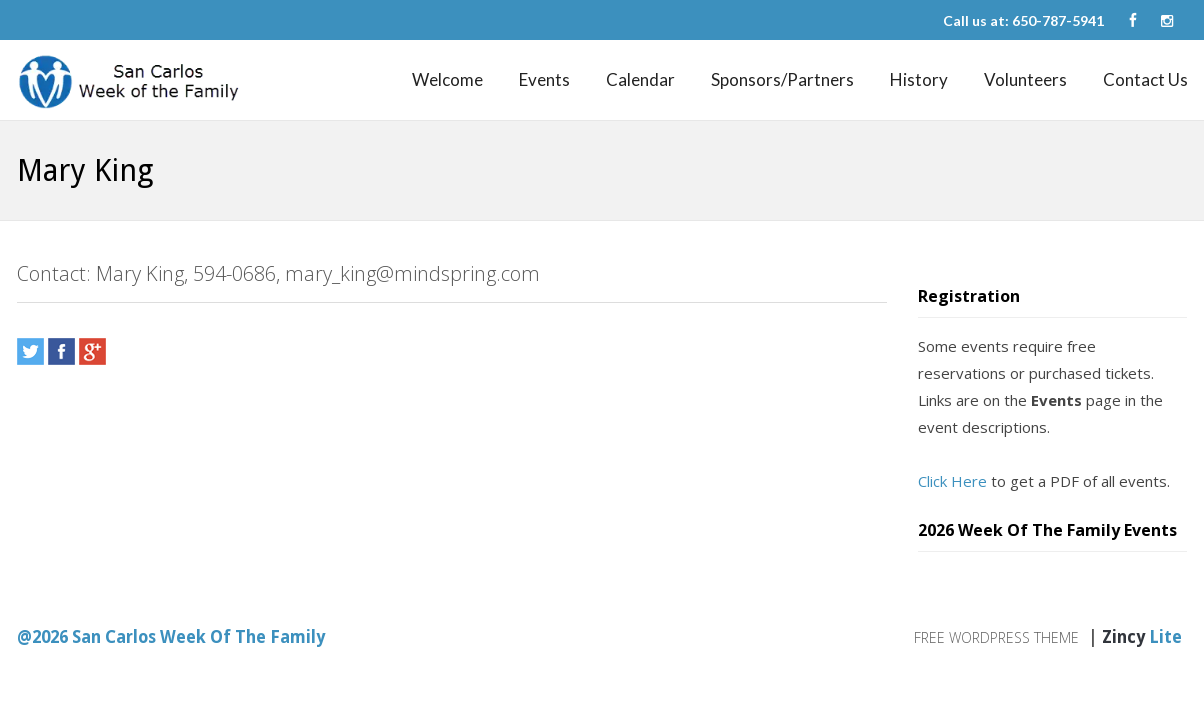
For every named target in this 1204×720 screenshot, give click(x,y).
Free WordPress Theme (996, 637)
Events (544, 79)
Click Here (952, 481)
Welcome (447, 79)
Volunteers (1025, 79)
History (919, 79)
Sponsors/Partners (782, 79)
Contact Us (1145, 79)
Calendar (640, 79)
